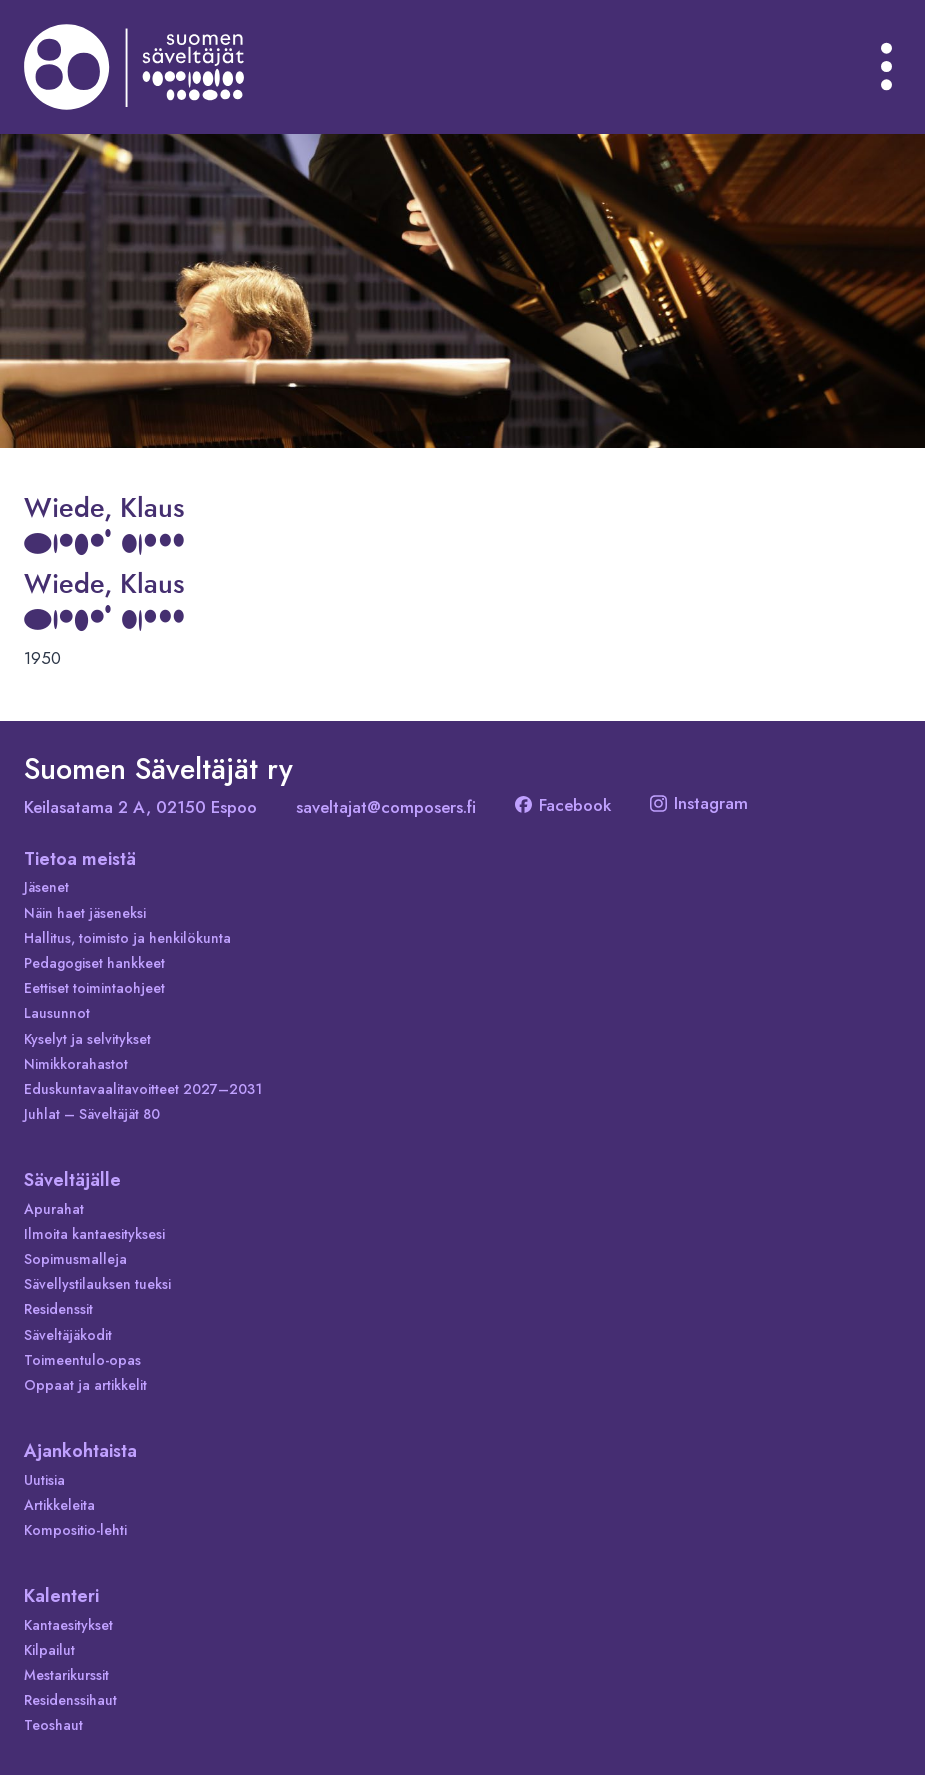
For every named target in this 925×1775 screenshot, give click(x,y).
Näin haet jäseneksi (85, 913)
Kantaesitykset (68, 1625)
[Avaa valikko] (887, 67)
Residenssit (58, 1309)
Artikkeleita (59, 1505)
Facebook (563, 805)
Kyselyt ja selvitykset (87, 1039)
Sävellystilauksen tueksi (97, 1284)
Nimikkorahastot (76, 1064)
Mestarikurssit (66, 1675)
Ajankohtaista (80, 1451)
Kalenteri (61, 1596)
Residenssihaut (70, 1700)
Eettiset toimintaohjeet (94, 988)
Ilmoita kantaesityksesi (94, 1234)
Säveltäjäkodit (68, 1335)
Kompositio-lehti (75, 1530)
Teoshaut (53, 1725)
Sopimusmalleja (75, 1259)
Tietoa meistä (80, 859)
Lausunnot (57, 1013)
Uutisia (44, 1480)
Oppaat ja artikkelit (85, 1385)
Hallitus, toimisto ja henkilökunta (127, 938)
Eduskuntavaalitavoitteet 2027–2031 (143, 1089)
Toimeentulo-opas (82, 1360)
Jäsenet (46, 887)
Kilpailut (49, 1650)
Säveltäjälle (72, 1180)
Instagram (699, 803)
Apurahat (54, 1209)
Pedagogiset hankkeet (94, 963)
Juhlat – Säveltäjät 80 (92, 1114)
